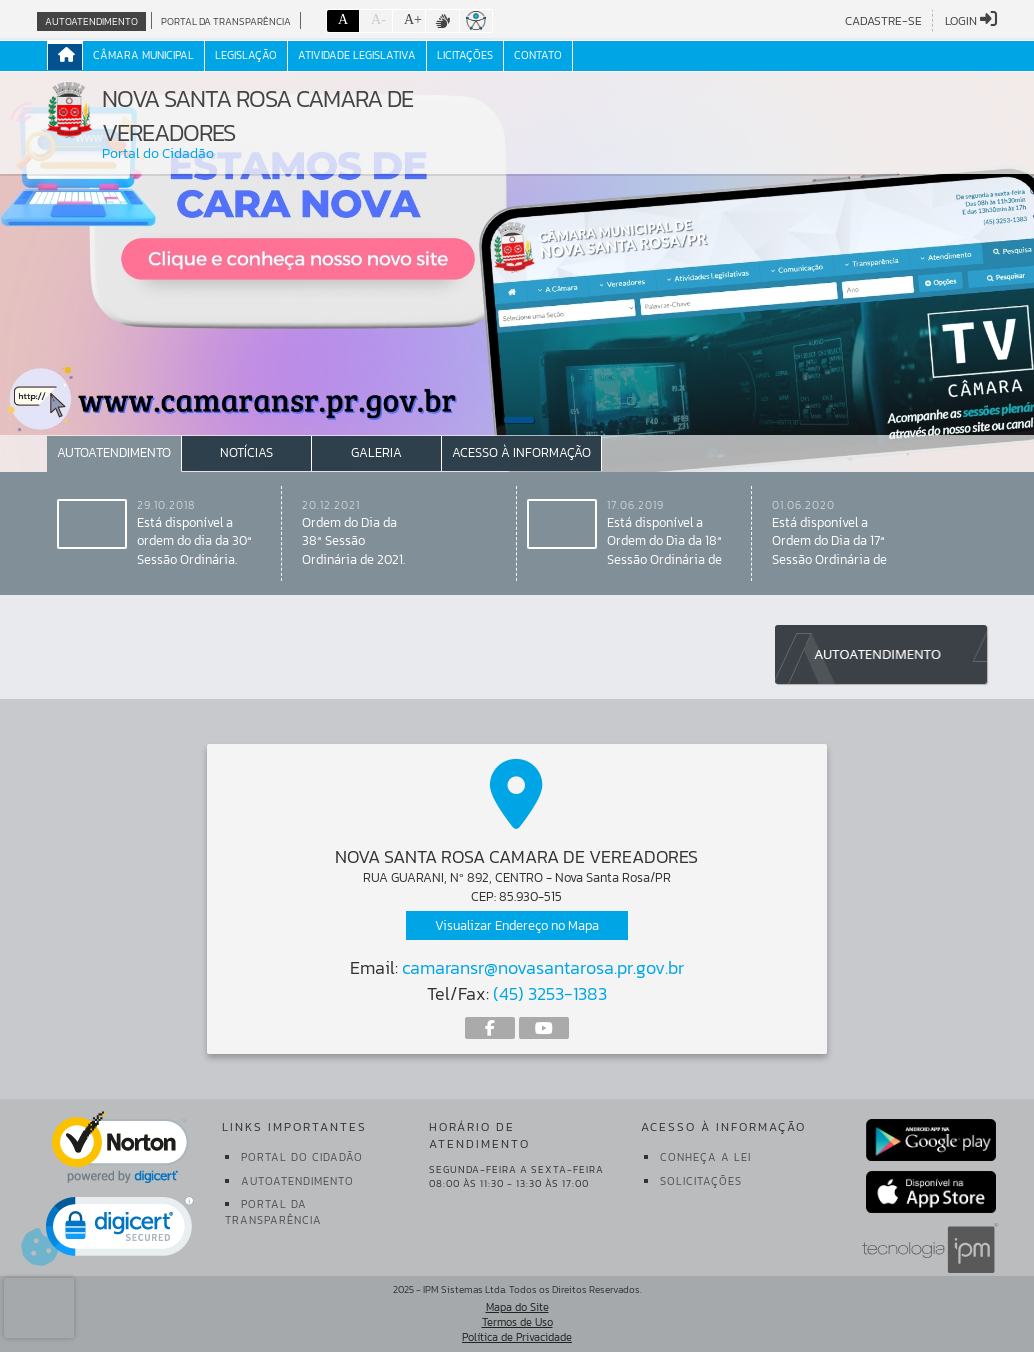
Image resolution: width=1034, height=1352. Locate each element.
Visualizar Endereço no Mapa (517, 925)
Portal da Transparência (226, 21)
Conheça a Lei (705, 1157)
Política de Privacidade (517, 1337)
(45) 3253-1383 (550, 993)
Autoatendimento (91, 21)
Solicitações (701, 1181)
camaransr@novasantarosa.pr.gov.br (543, 967)
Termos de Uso (517, 1322)
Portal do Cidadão (302, 1157)
